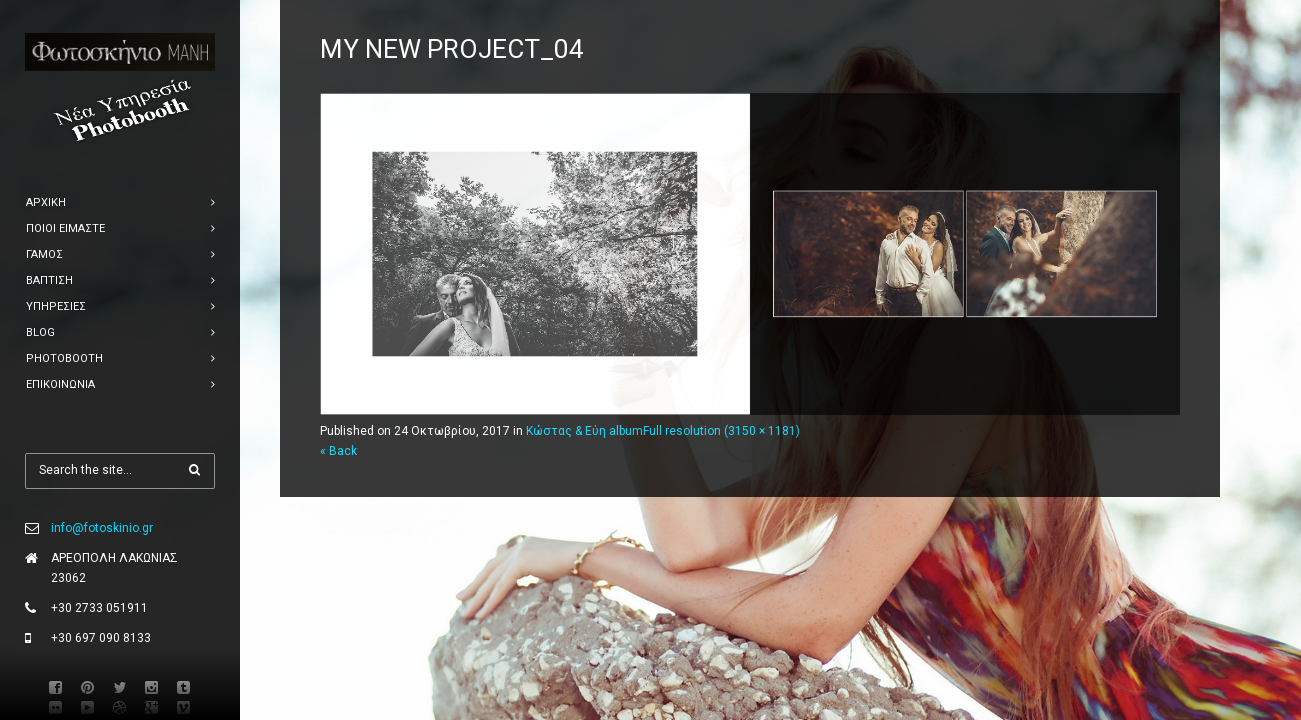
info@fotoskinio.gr (102, 528)
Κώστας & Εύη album (584, 431)
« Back (338, 451)
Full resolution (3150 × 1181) (721, 431)
